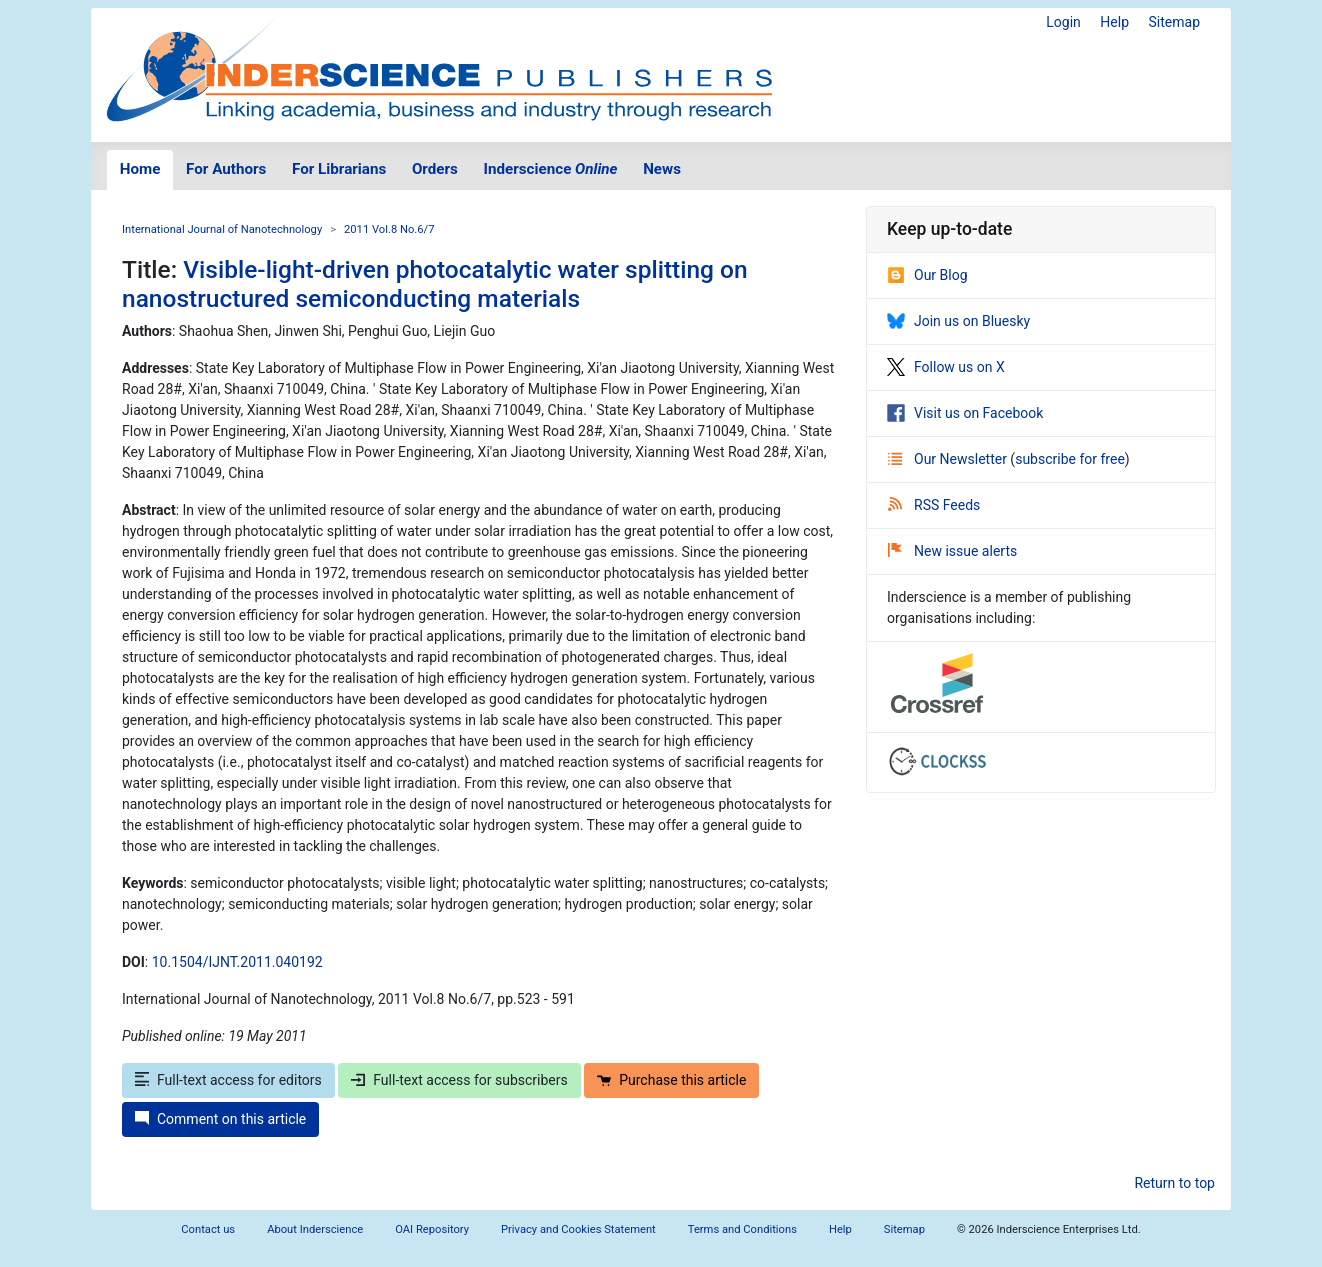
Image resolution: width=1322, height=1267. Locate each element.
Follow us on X (946, 367)
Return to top (1174, 1183)
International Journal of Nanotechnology (222, 229)
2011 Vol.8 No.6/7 (389, 229)
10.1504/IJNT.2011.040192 (237, 962)
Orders (435, 169)
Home (140, 169)
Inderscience (551, 169)
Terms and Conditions (742, 1229)
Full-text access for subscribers (459, 1080)
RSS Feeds (934, 505)
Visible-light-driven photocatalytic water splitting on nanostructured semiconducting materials (435, 284)
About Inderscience (315, 1229)
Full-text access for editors (228, 1080)
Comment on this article (220, 1119)
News (662, 169)
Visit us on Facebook (965, 413)
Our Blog (927, 275)
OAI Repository (432, 1229)
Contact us (208, 1229)
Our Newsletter (949, 459)
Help (1114, 22)
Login (1063, 22)
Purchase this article (671, 1080)
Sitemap (1174, 22)
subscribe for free (1070, 459)
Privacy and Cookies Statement (578, 1229)
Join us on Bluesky (958, 321)
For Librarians (339, 169)
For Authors (226, 169)
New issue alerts (952, 551)
